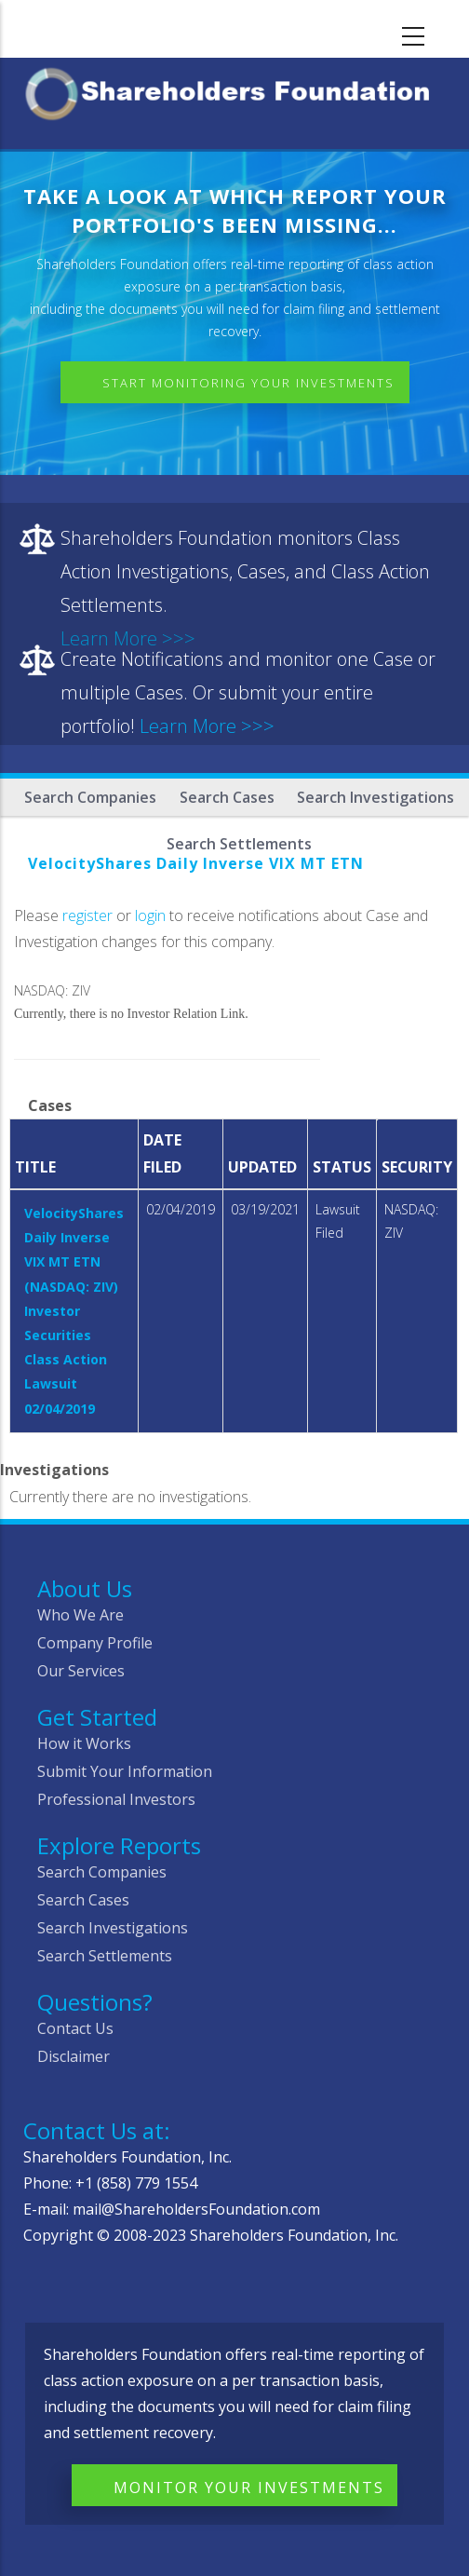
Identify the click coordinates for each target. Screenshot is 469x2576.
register (87, 915)
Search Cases (227, 797)
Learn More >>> (207, 726)
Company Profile (95, 1643)
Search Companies (90, 797)
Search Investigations (375, 797)
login (150, 915)
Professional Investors (116, 1799)
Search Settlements (104, 1956)
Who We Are (80, 1615)
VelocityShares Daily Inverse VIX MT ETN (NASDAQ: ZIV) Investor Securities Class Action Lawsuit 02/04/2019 (74, 1310)
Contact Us (75, 2028)
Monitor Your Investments (249, 2487)
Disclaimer (73, 2056)
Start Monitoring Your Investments (248, 382)
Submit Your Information (124, 1771)
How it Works (84, 1743)
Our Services (81, 1671)
